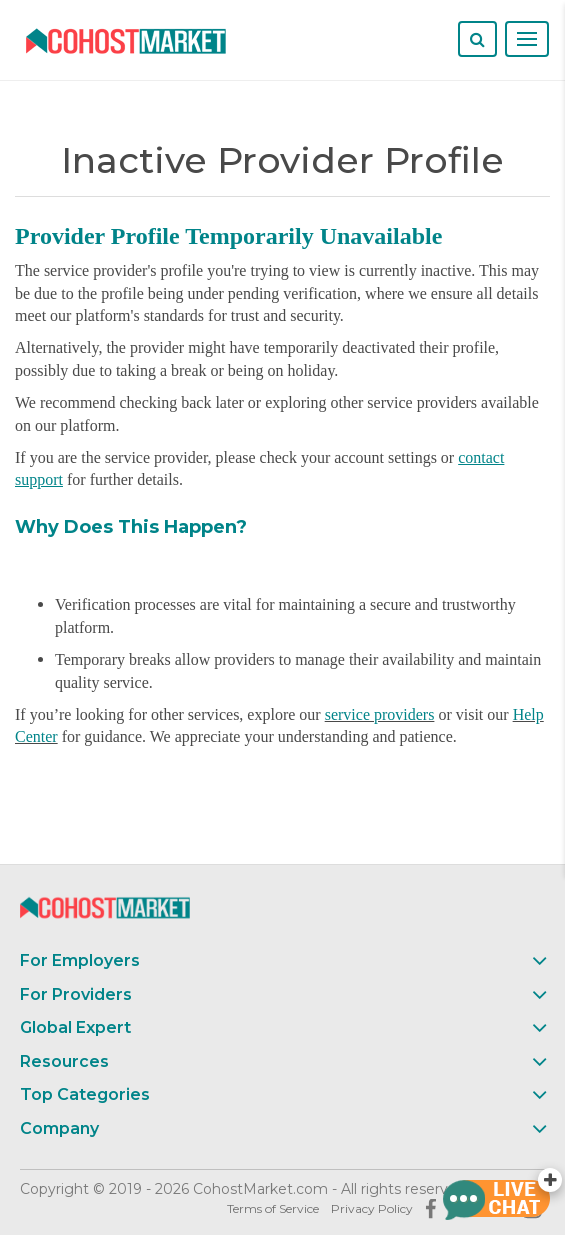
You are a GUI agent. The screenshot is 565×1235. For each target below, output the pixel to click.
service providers (380, 714)
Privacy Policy (372, 1208)
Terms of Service (273, 1208)
